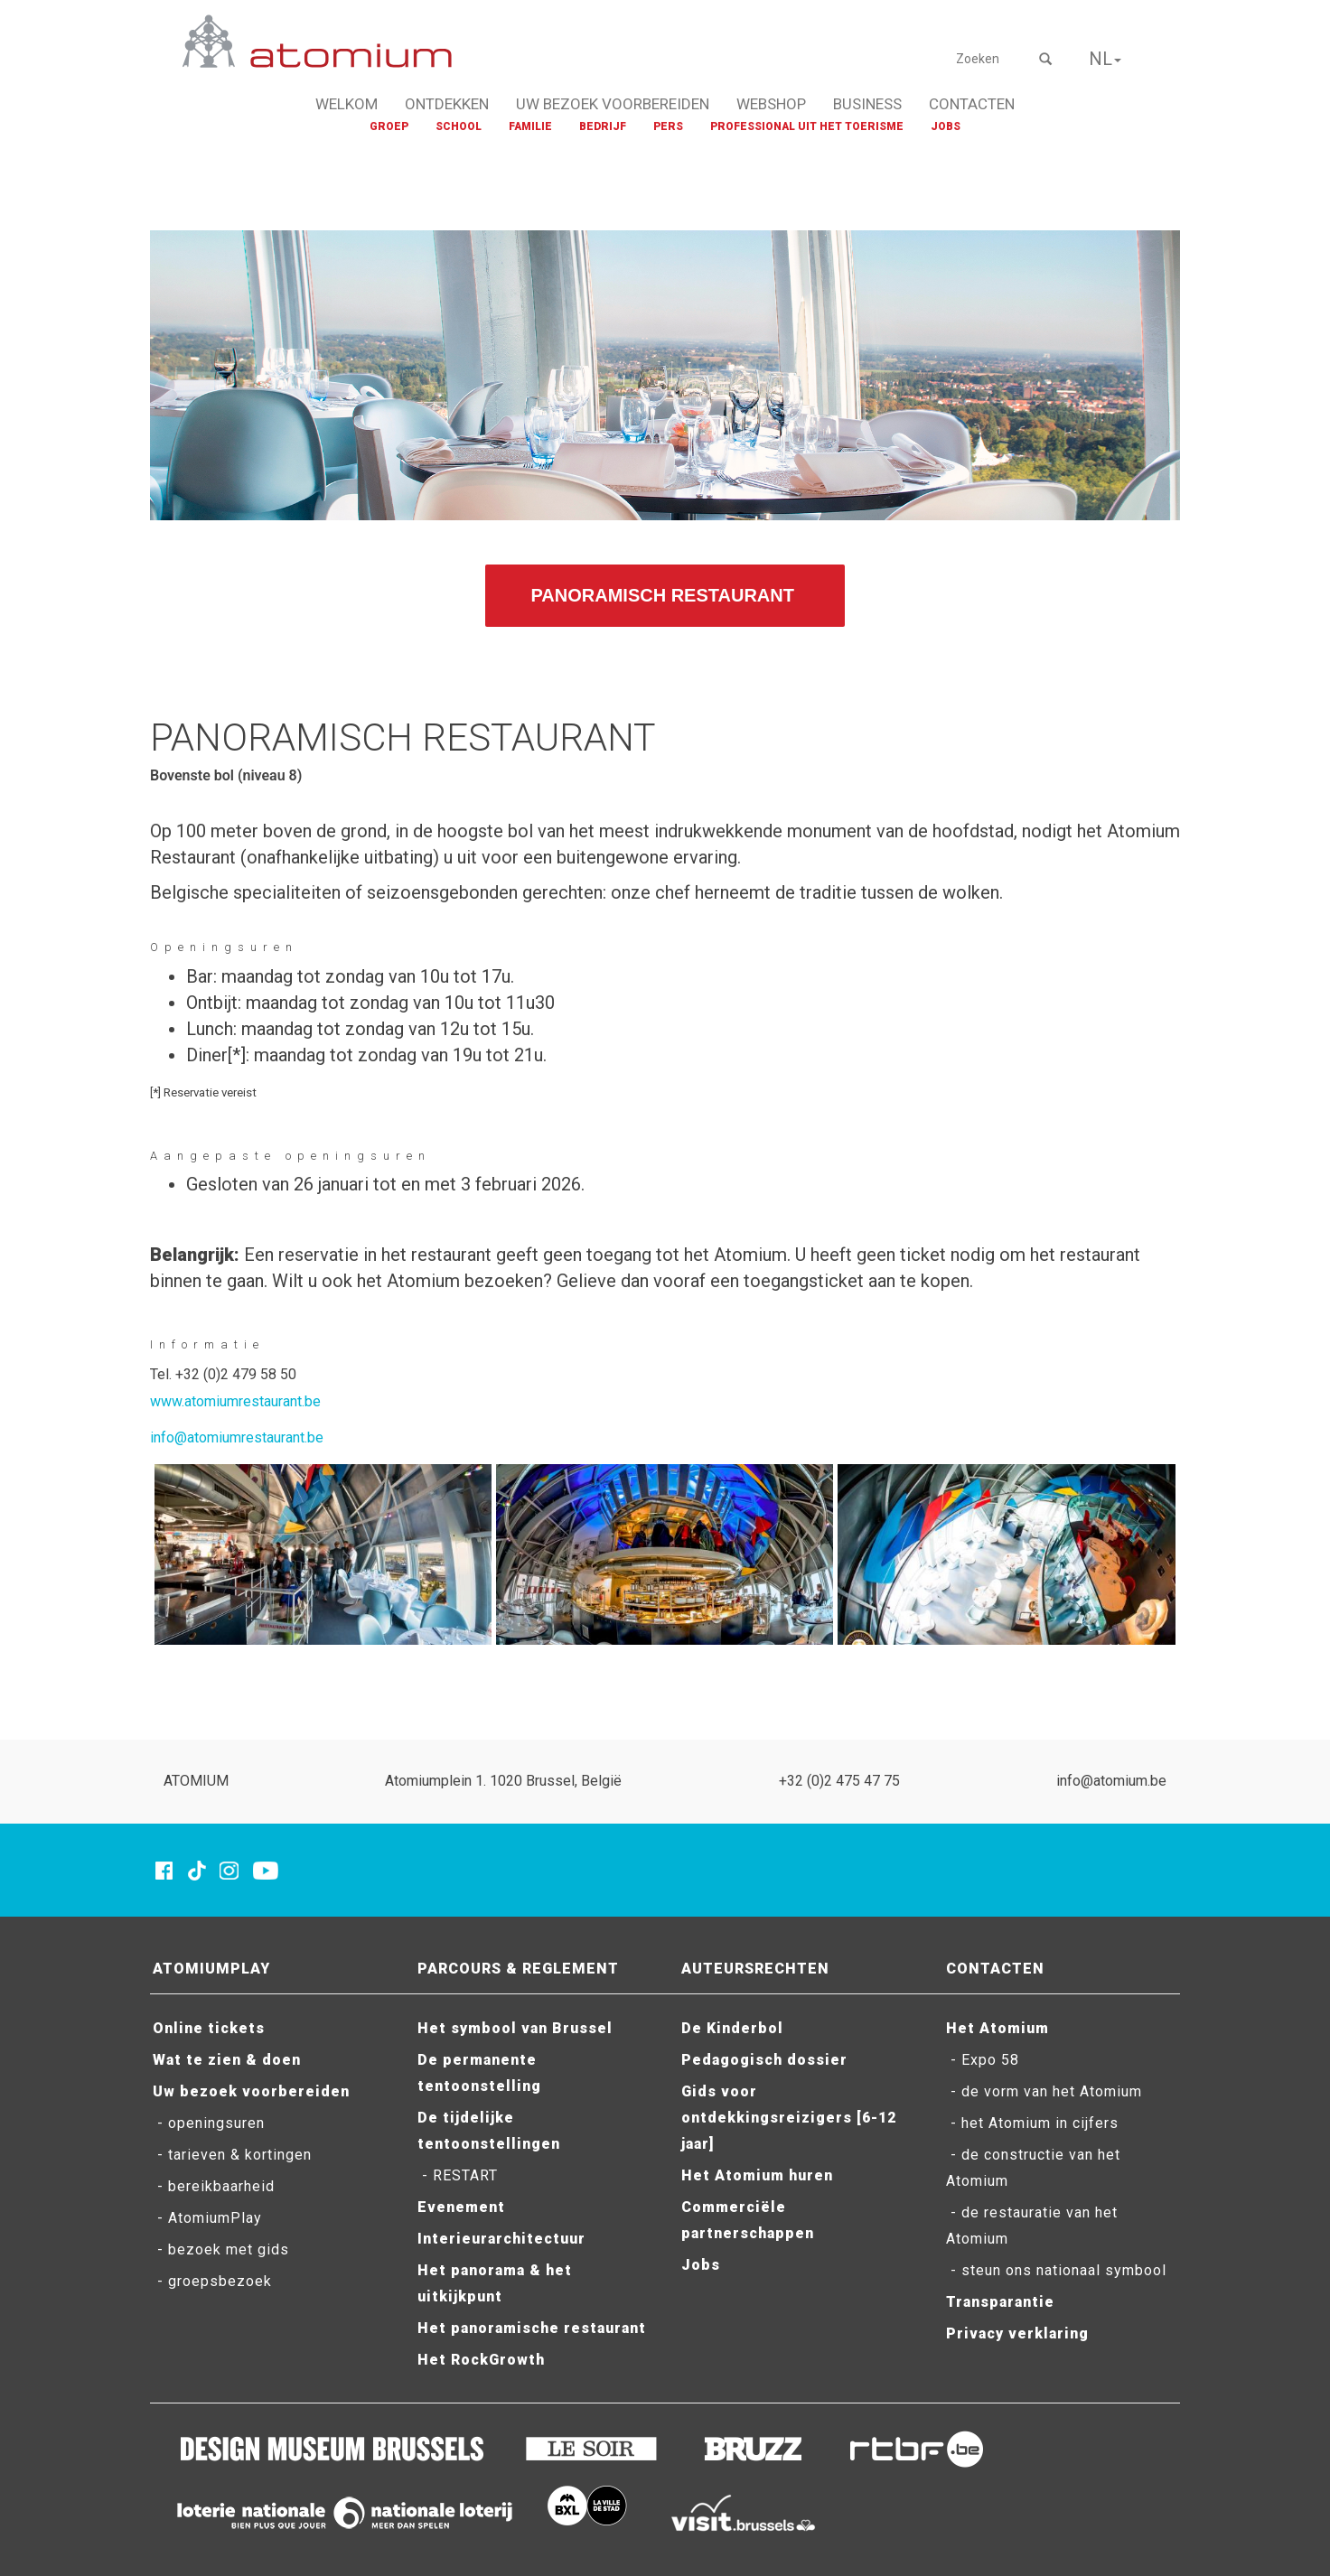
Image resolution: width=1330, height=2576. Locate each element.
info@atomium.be (1111, 1780)
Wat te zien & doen (227, 2059)
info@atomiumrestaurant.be (236, 1437)
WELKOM (346, 104)
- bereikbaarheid (214, 2186)
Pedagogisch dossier (764, 2059)
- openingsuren (209, 2123)
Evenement (461, 2207)
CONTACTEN (972, 104)
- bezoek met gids (221, 2249)
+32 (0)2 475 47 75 (839, 1780)
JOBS (945, 126)
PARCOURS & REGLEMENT (518, 1968)
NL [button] (1105, 59)
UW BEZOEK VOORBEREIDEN (612, 104)
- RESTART (457, 2175)
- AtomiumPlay (207, 2217)
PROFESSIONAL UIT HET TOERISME (807, 126)
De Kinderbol (732, 2028)
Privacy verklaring (1017, 2333)
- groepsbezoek (212, 2281)
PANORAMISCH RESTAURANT (664, 595)
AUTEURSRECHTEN (755, 1968)
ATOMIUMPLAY (211, 1968)
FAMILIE (530, 126)
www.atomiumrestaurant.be (235, 1401)
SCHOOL (459, 126)
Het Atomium (997, 2028)
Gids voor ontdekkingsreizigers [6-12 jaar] (788, 2117)
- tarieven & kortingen (232, 2154)
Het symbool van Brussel (515, 2028)
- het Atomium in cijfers (1032, 2123)
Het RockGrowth (481, 2359)
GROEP (389, 126)
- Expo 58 (982, 2059)
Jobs (700, 2264)
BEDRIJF (602, 126)
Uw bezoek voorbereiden (251, 2091)
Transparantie (1000, 2301)
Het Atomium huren (757, 2175)
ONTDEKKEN (447, 104)
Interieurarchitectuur (501, 2238)
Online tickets (209, 2028)
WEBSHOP (771, 104)
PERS (668, 126)
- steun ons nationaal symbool (1056, 2270)
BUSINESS (867, 104)
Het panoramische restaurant (531, 2328)
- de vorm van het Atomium (1044, 2091)
